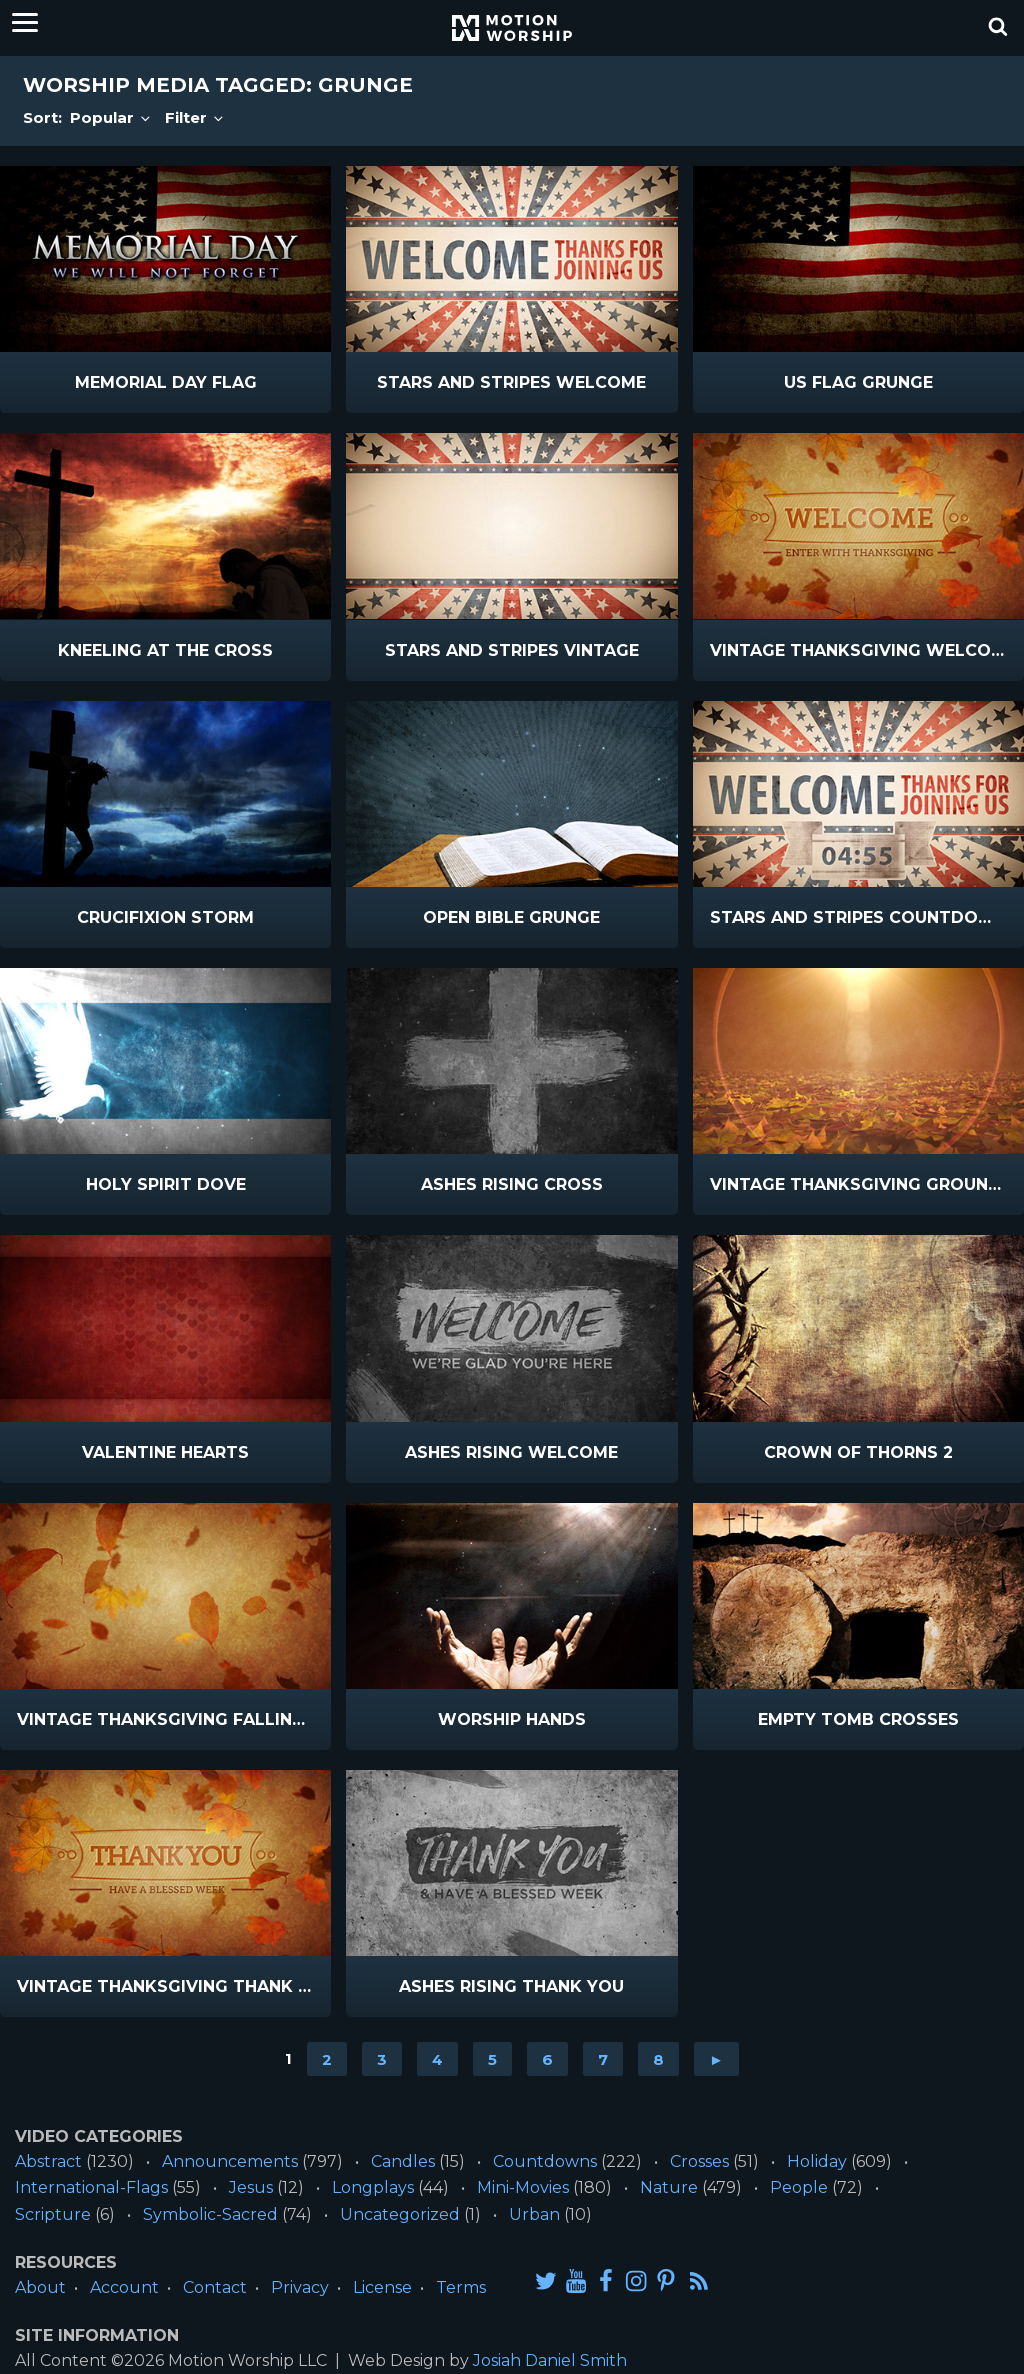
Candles (403, 2161)
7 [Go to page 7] (603, 2058)
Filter (195, 117)
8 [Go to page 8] (658, 2058)
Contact (215, 2287)
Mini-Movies (523, 2187)
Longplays (373, 2187)
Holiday (817, 2161)
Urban (534, 2214)
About (40, 2287)
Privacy (300, 2287)
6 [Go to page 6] (547, 2058)
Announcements (230, 2161)
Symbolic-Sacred (210, 2214)
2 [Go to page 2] (327, 2058)
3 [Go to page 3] (382, 2058)
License (382, 2287)
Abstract (48, 2161)
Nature (669, 2187)
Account (124, 2287)
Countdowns (545, 2161)
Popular (111, 117)
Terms (461, 2287)
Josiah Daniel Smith (550, 2360)
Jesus (251, 2187)
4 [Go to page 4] (437, 2058)
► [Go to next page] (716, 2058)
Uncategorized (400, 2214)
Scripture (53, 2214)
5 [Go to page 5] (492, 2058)
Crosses (699, 2161)
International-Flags (91, 2187)
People (799, 2187)
